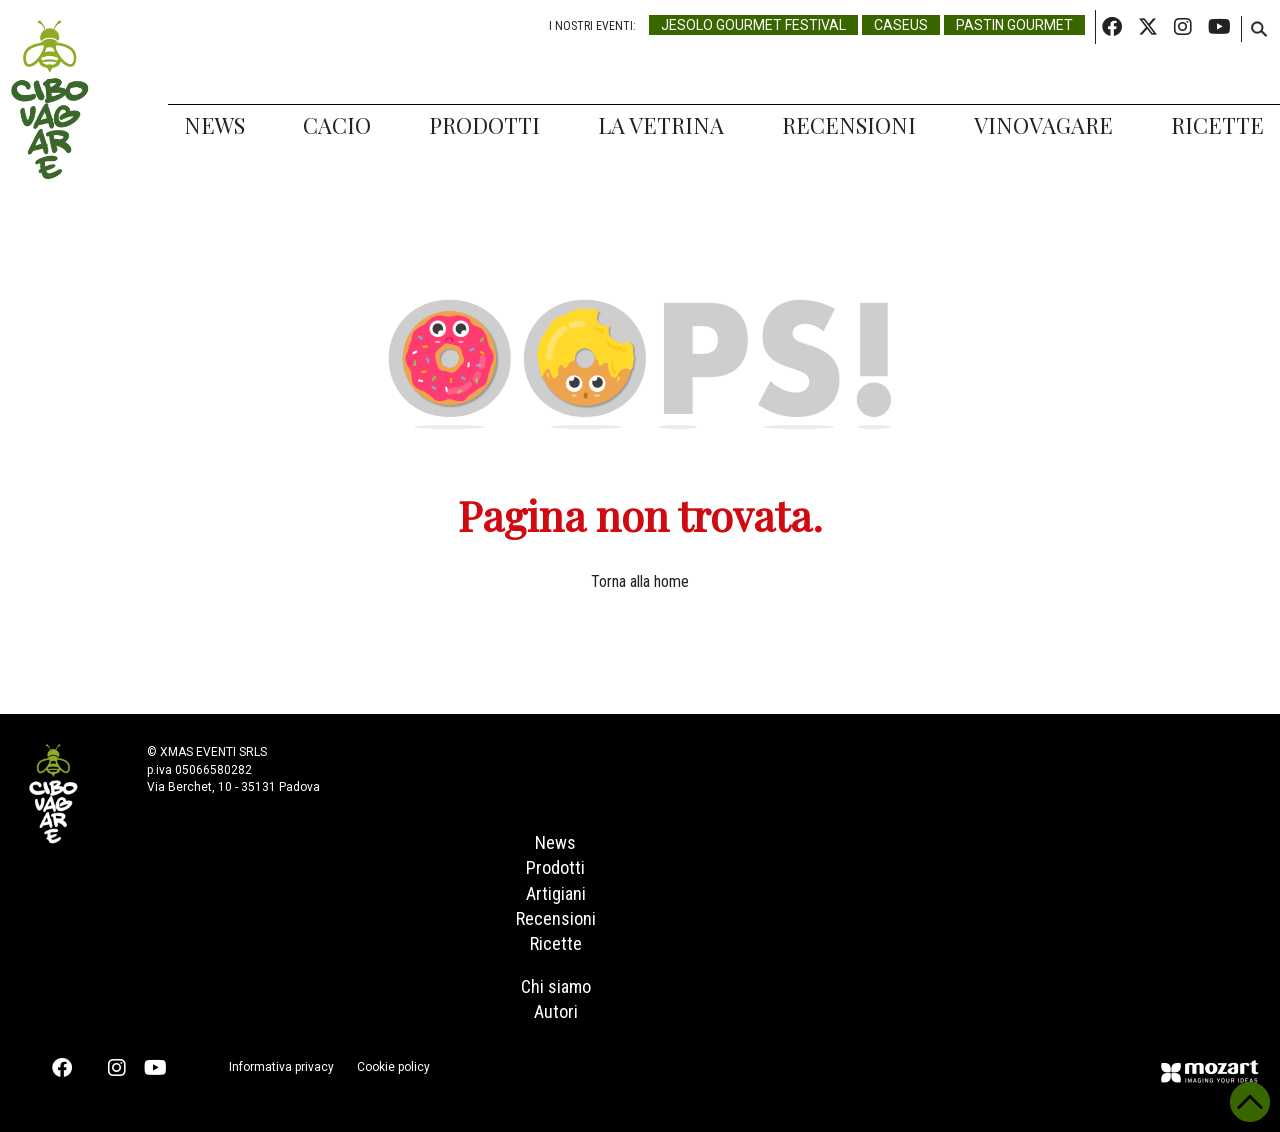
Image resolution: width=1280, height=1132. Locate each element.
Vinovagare (1043, 125)
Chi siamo (556, 986)
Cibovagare (50, 100)
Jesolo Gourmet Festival (753, 25)
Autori (556, 1011)
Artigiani (556, 893)
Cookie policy (393, 1067)
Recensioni (849, 125)
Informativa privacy (281, 1067)
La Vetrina (661, 125)
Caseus (901, 25)
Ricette (1217, 125)
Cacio (337, 125)
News (214, 125)
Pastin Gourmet (1014, 25)
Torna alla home (640, 581)
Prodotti (484, 125)
